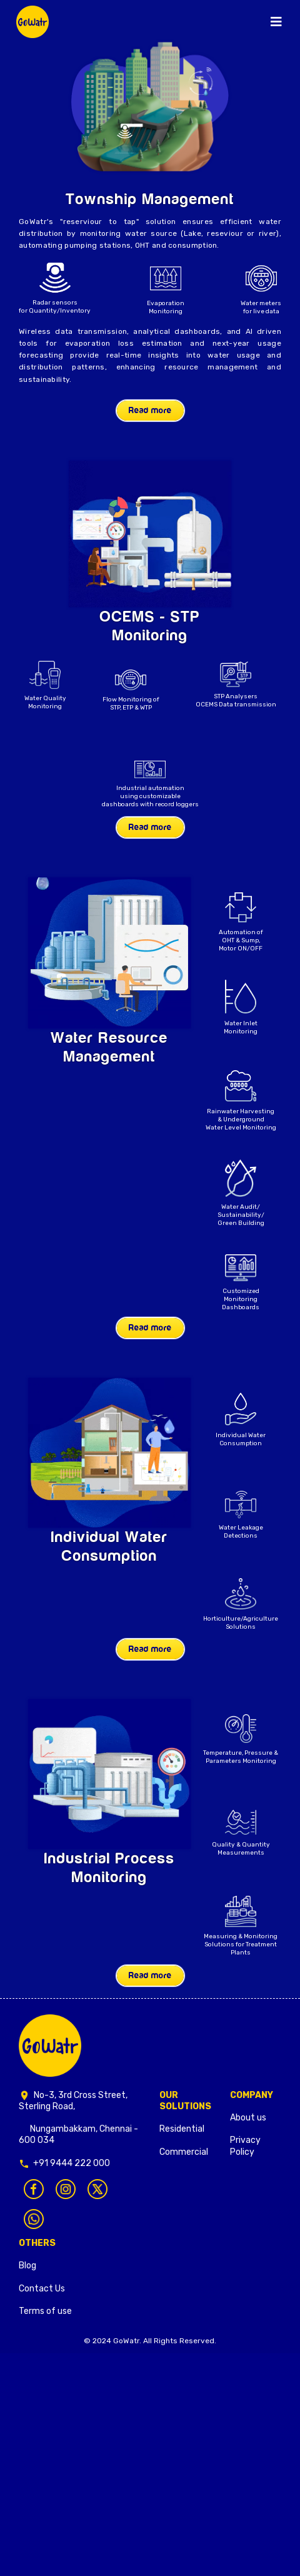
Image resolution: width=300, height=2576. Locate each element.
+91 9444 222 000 (71, 2163)
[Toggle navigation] (276, 21)
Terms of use (45, 2311)
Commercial (183, 2152)
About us (248, 2117)
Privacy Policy (245, 2146)
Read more (150, 411)
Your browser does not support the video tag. (150, 534)
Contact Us (42, 2288)
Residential (181, 2129)
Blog (27, 2265)
